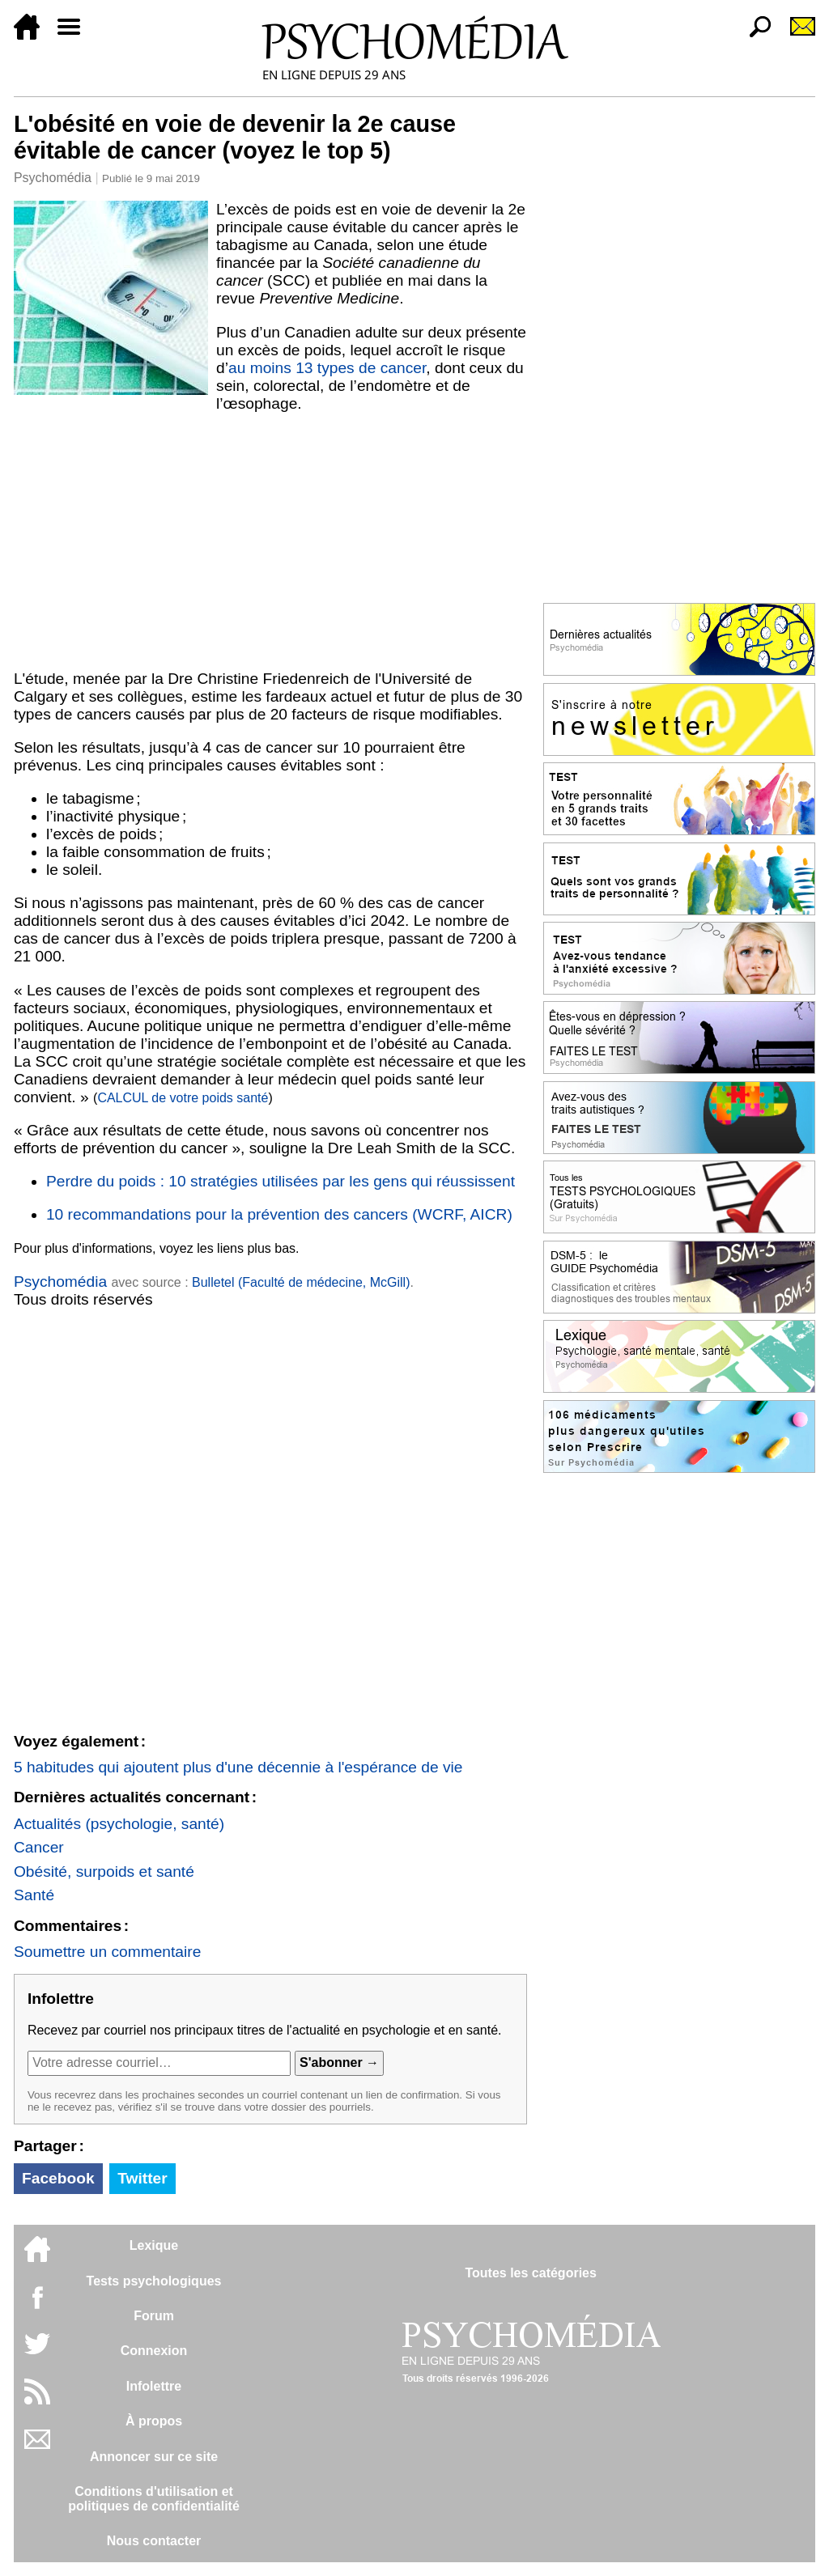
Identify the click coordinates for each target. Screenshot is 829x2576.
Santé (34, 1894)
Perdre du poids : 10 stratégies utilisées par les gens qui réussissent (280, 1181)
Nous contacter (154, 2541)
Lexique (154, 2245)
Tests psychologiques (154, 2281)
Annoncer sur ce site (154, 2457)
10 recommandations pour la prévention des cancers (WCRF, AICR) (279, 1214)
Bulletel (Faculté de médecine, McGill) (301, 1282)
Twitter (142, 2178)
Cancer (39, 1847)
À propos (153, 2421)
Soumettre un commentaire (107, 1951)
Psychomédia (52, 178)
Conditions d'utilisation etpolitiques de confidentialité (154, 2499)
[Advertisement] (270, 541)
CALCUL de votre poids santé (182, 1098)
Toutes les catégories (530, 2273)
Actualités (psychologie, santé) (119, 1823)
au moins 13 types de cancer (327, 367)
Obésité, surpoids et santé (104, 1871)
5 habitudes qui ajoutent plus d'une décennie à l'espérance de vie (238, 1767)
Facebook (58, 2178)
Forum (154, 2316)
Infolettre (153, 2386)
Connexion (154, 2350)
